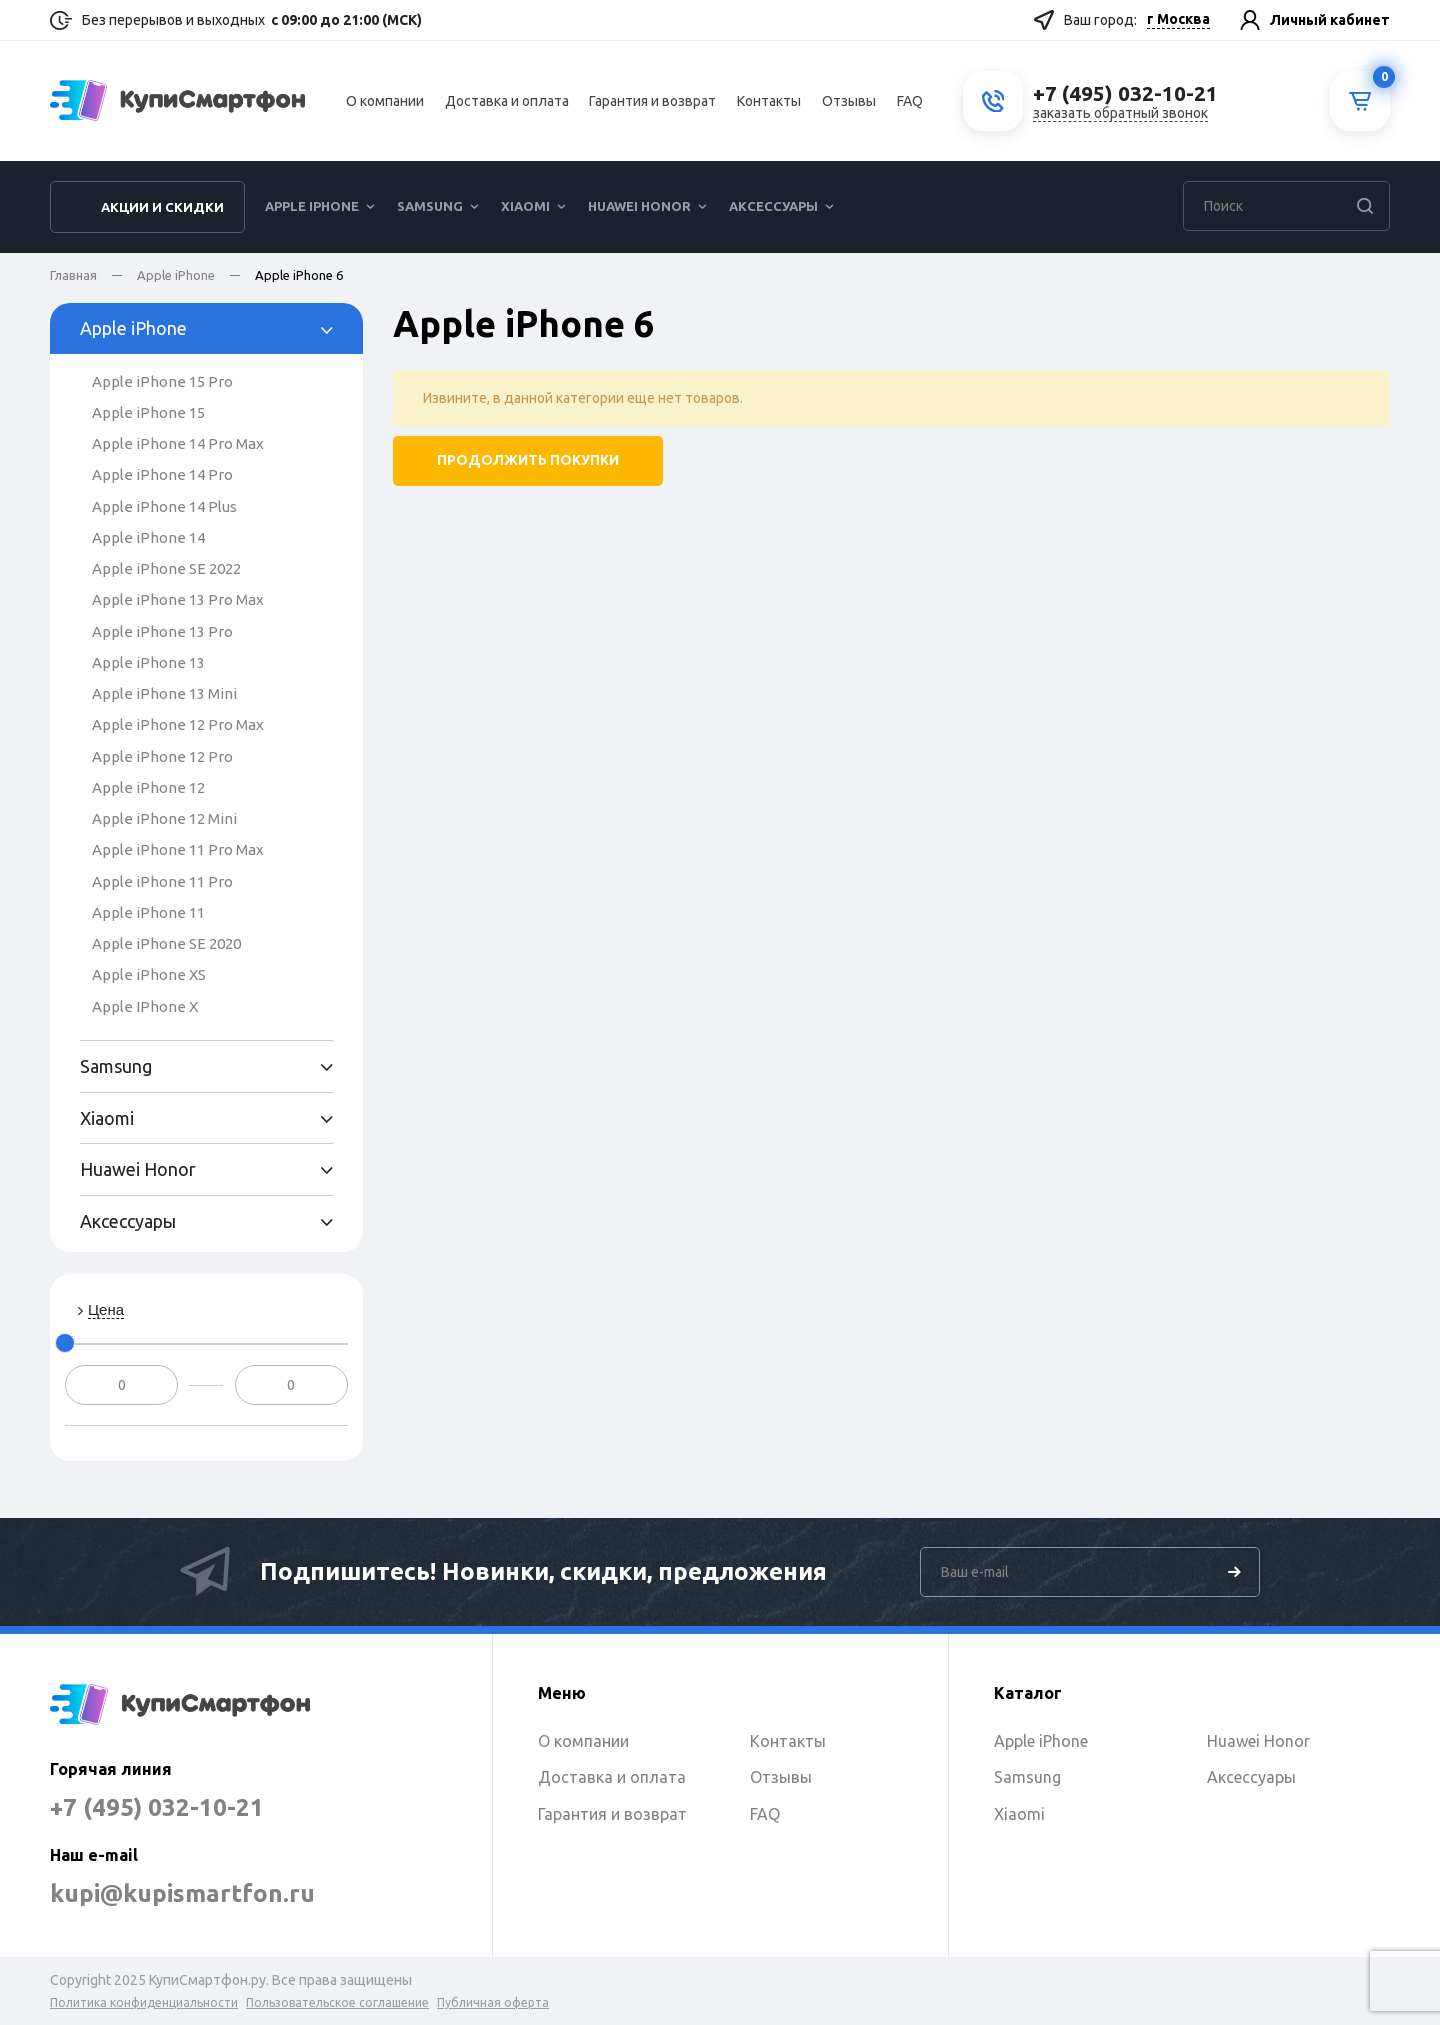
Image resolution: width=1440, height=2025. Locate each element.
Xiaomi (525, 206)
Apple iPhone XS (149, 974)
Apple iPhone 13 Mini (164, 693)
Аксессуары (773, 206)
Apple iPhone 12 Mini (164, 818)
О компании (385, 101)
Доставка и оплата (507, 101)
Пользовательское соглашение (337, 2002)
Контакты (769, 101)
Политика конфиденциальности (144, 2002)
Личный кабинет (1330, 20)
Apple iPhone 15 (148, 412)
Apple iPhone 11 (148, 912)
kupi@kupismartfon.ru (182, 1893)
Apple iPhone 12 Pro (162, 756)
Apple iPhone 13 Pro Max (178, 599)
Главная (73, 275)
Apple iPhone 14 (148, 537)
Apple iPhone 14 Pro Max (178, 443)
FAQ (910, 101)
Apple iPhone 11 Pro (162, 881)
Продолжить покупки (528, 461)
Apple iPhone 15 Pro (162, 381)
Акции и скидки (162, 207)
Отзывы (849, 101)
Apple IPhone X (145, 1006)
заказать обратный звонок (1120, 113)
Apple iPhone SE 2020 (166, 943)
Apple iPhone (312, 206)
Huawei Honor (639, 206)
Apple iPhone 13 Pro (162, 631)
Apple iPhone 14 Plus (164, 506)
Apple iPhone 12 (148, 787)
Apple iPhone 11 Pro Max (178, 849)
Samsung (430, 206)
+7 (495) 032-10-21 (157, 1807)
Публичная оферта (493, 2002)
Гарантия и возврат (652, 101)
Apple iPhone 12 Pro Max (178, 724)
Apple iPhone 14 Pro (162, 474)
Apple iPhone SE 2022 (166, 568)
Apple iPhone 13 (148, 662)
